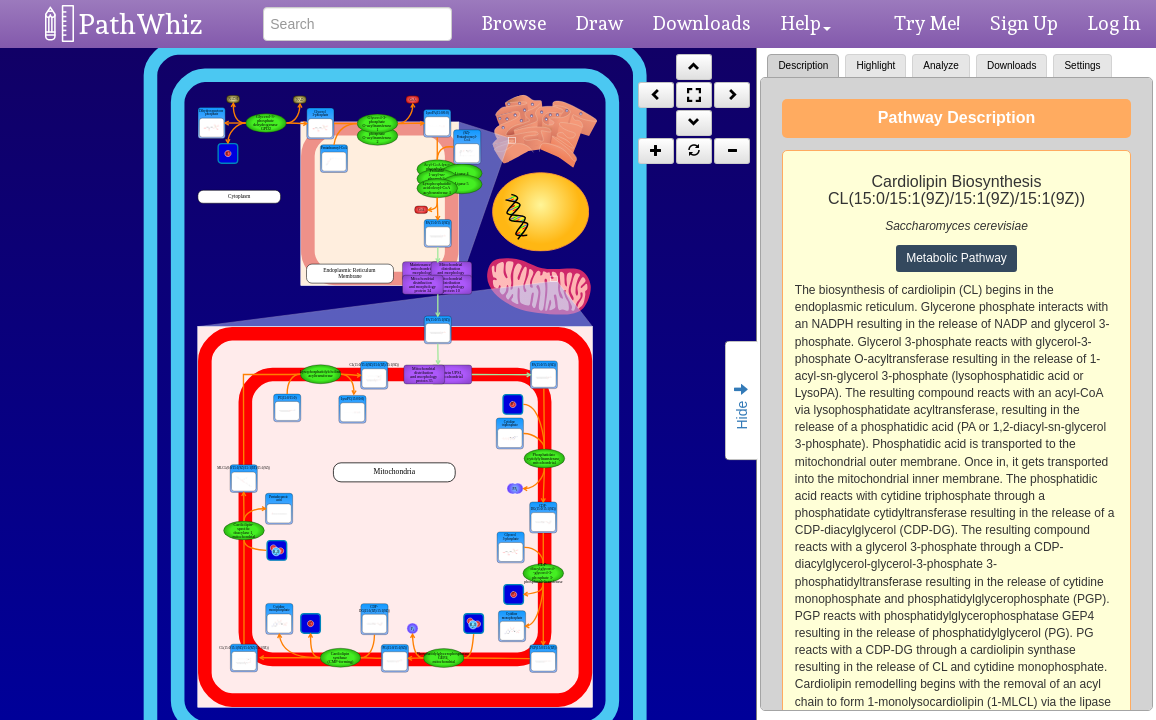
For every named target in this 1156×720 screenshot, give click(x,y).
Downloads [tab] (1011, 65)
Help (806, 23)
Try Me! (927, 23)
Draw (599, 23)
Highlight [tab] (875, 65)
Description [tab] (803, 65)
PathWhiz (141, 24)
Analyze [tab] (941, 65)
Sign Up (1024, 23)
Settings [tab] (1082, 65)
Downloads (702, 23)
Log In (1114, 23)
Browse (514, 23)
